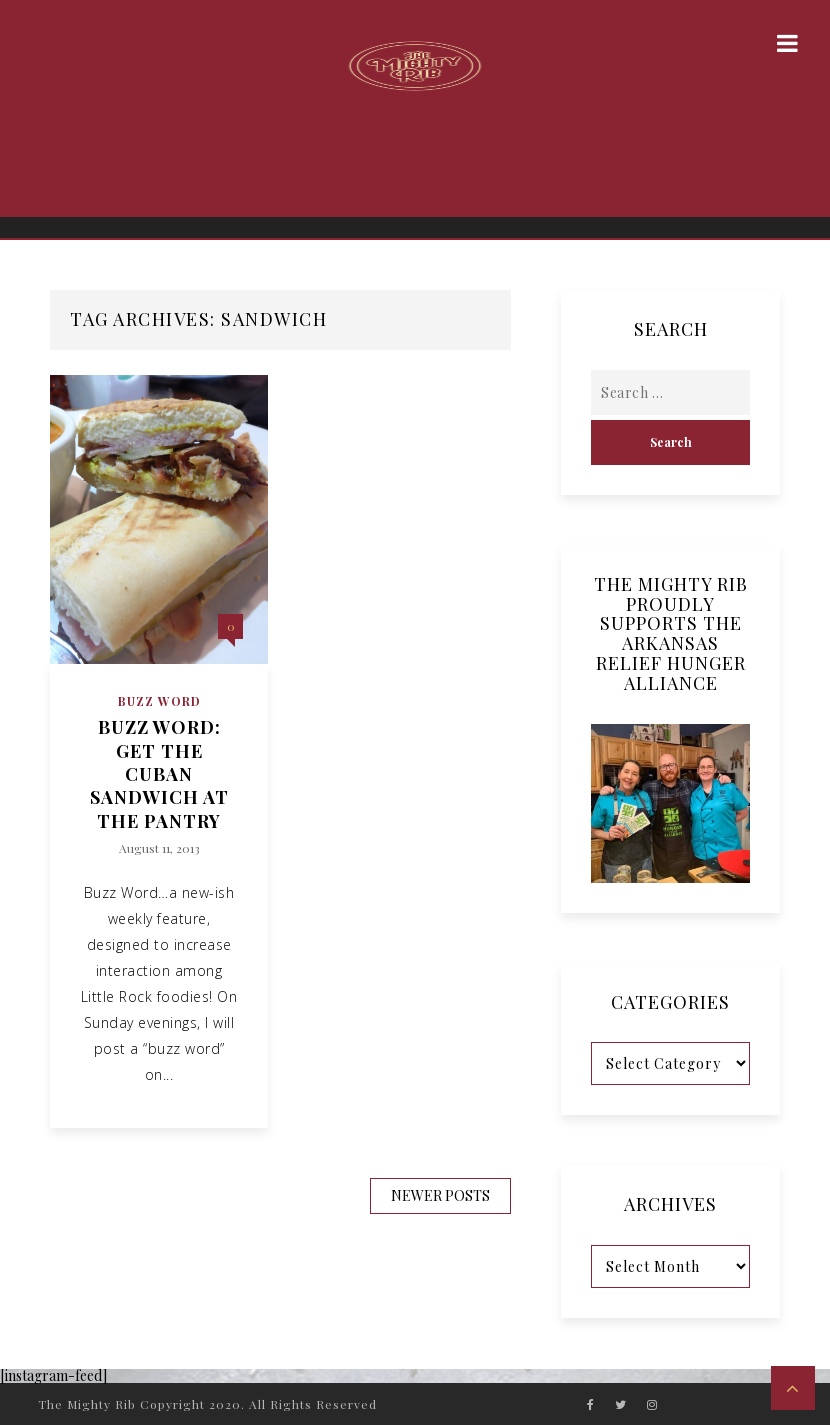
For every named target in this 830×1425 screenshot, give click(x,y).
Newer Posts (440, 1195)
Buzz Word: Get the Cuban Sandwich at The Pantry (159, 774)
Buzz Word (159, 701)
